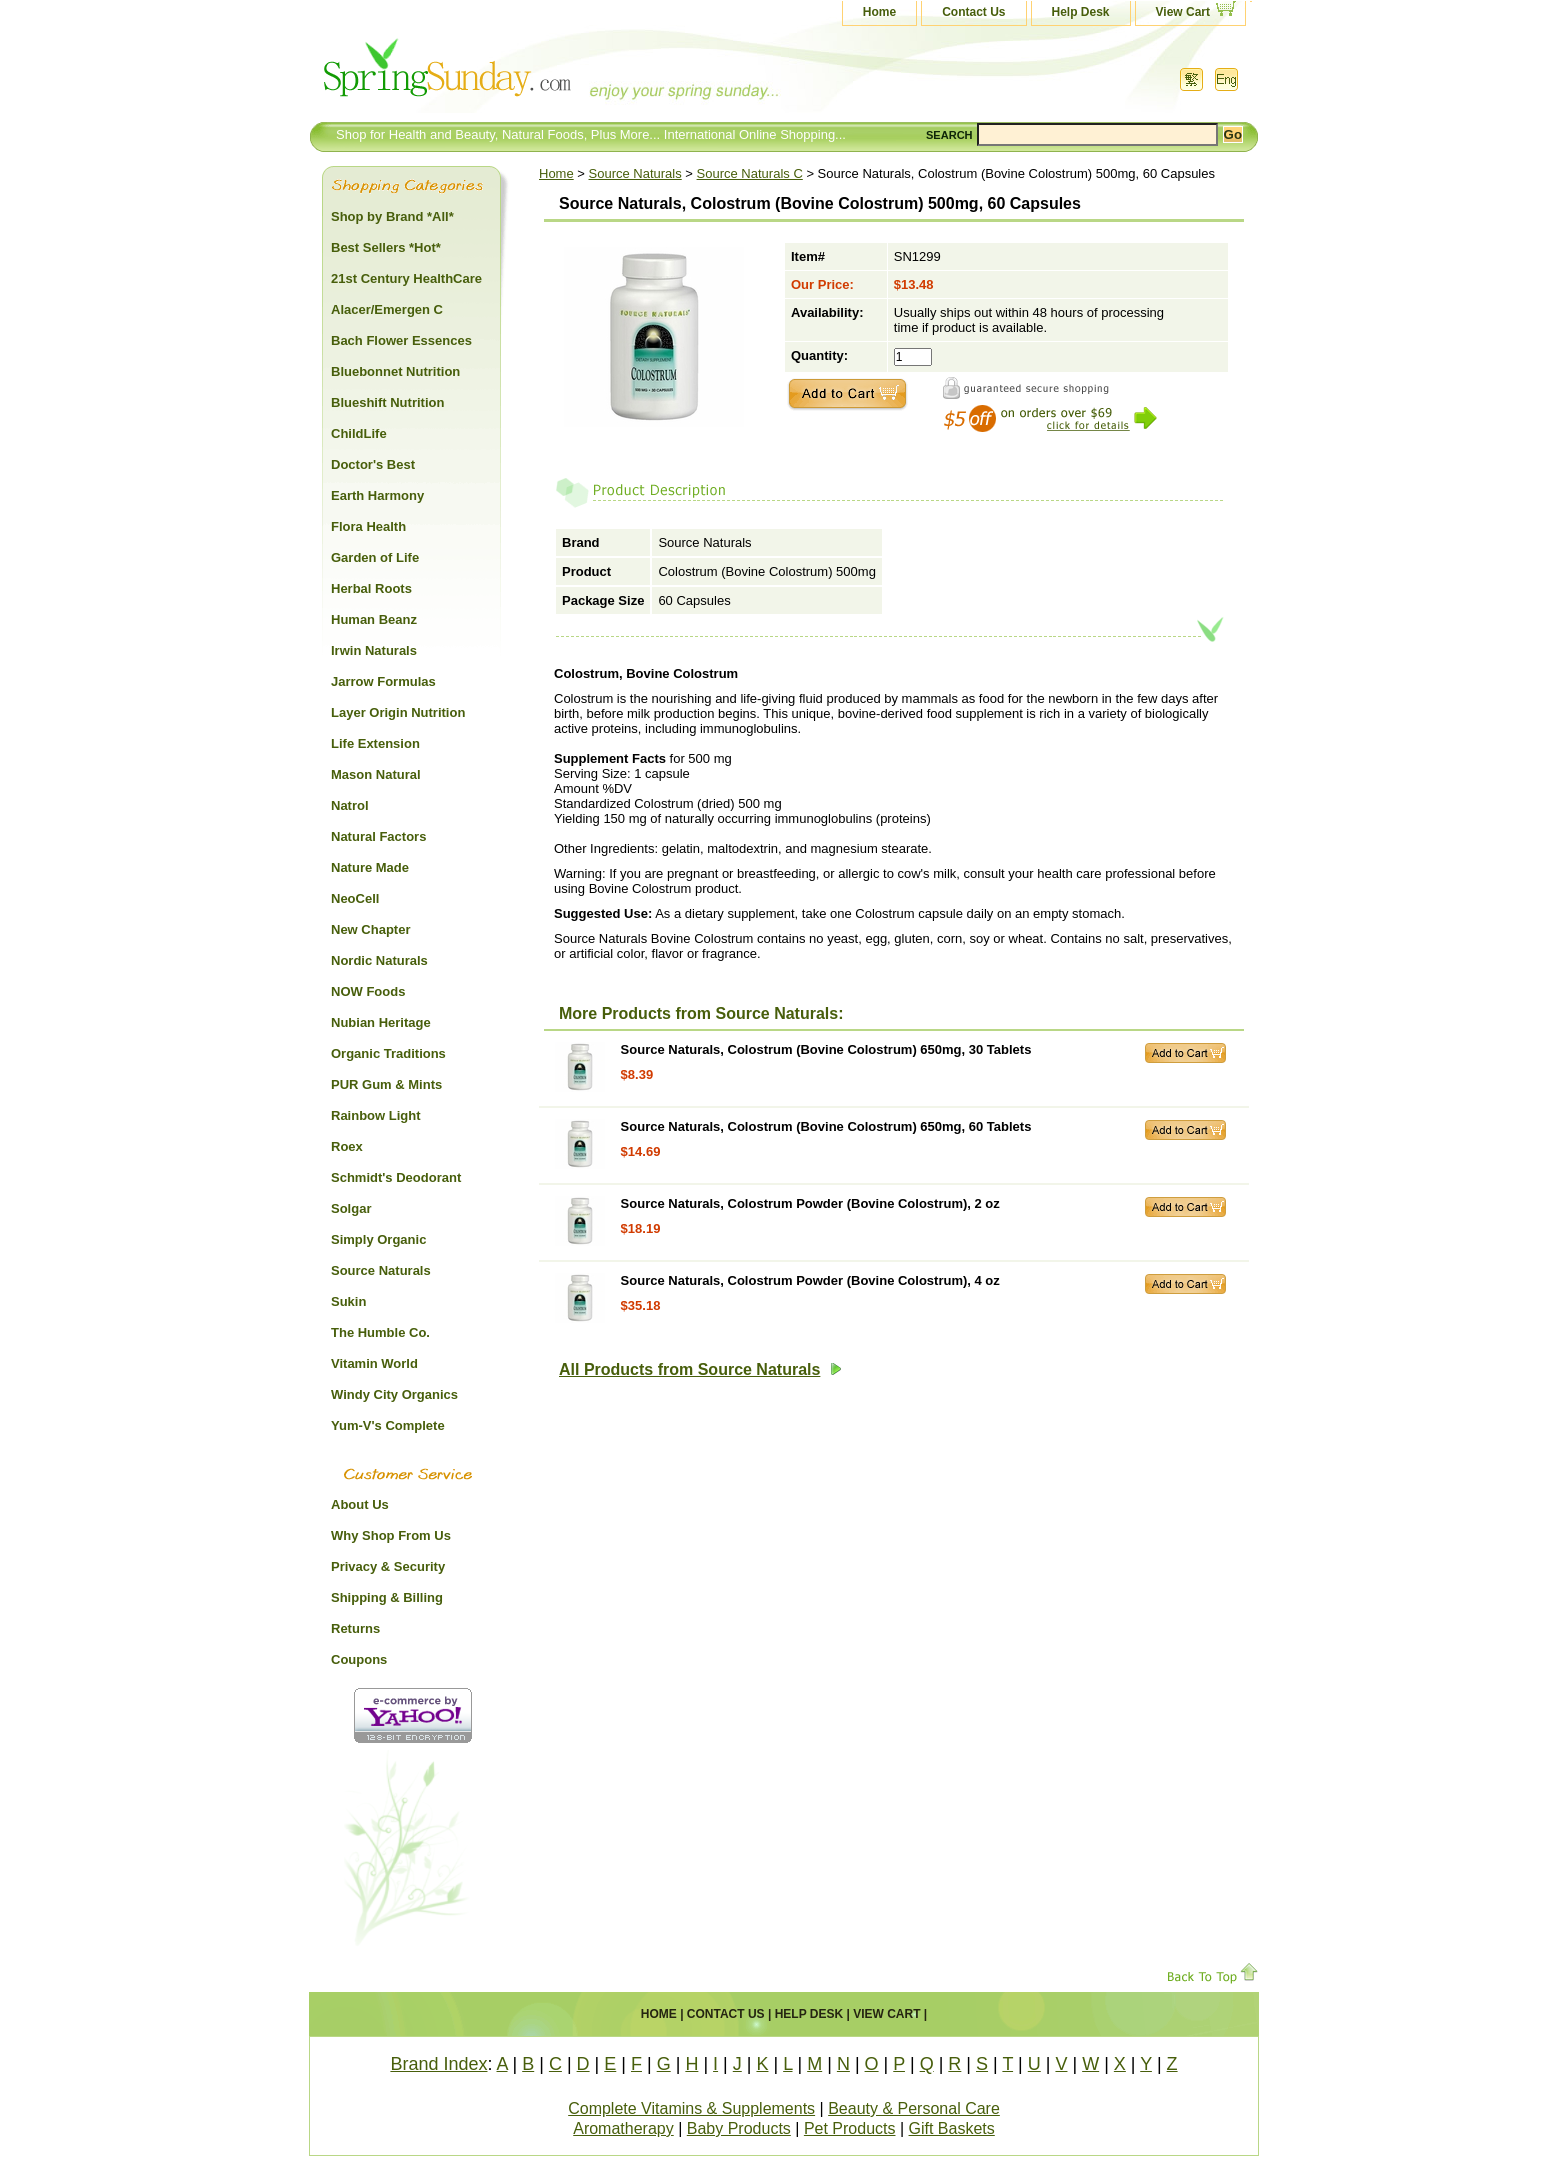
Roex (347, 1146)
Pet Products (850, 2128)
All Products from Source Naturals (700, 1369)
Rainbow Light (376, 1115)
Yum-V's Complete (388, 1425)
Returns (355, 1628)
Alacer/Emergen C (387, 309)
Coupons (359, 1659)
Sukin (348, 1301)
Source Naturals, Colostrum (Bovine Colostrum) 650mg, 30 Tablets (826, 1049)
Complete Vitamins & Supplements (691, 2108)
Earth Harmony (377, 495)
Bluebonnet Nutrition (395, 371)
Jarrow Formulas (383, 681)
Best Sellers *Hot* (386, 247)
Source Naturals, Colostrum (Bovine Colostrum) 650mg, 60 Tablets (826, 1126)
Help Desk (1081, 12)
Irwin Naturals (374, 650)
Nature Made (370, 867)
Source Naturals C (750, 173)
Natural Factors (378, 836)
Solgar (351, 1208)
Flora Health (368, 526)
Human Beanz (374, 619)
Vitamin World (374, 1363)
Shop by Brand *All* (392, 216)
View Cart (1183, 12)
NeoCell (355, 898)
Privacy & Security (388, 1566)
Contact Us (973, 12)
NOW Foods (368, 991)
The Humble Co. (380, 1332)
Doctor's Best (373, 464)
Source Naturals (635, 173)
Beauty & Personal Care (914, 2108)
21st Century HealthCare (406, 278)
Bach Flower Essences (401, 340)
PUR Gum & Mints (386, 1084)
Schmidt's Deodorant (396, 1177)
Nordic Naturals (379, 960)
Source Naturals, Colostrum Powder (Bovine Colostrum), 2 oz (810, 1203)
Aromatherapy (623, 2128)
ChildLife (359, 433)
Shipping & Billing (387, 1597)
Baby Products (739, 2128)
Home (879, 12)
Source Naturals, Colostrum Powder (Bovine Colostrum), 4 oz (810, 1280)
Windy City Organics (394, 1394)
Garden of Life (375, 557)
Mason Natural (376, 774)
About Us (360, 1504)
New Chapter (370, 929)
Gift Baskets (952, 2128)
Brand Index (438, 2064)
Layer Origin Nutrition (398, 712)
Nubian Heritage (381, 1022)
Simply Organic (378, 1239)
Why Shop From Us (391, 1535)
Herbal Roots (371, 588)
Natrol (350, 805)
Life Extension (375, 743)
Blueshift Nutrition (387, 402)
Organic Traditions (388, 1053)
